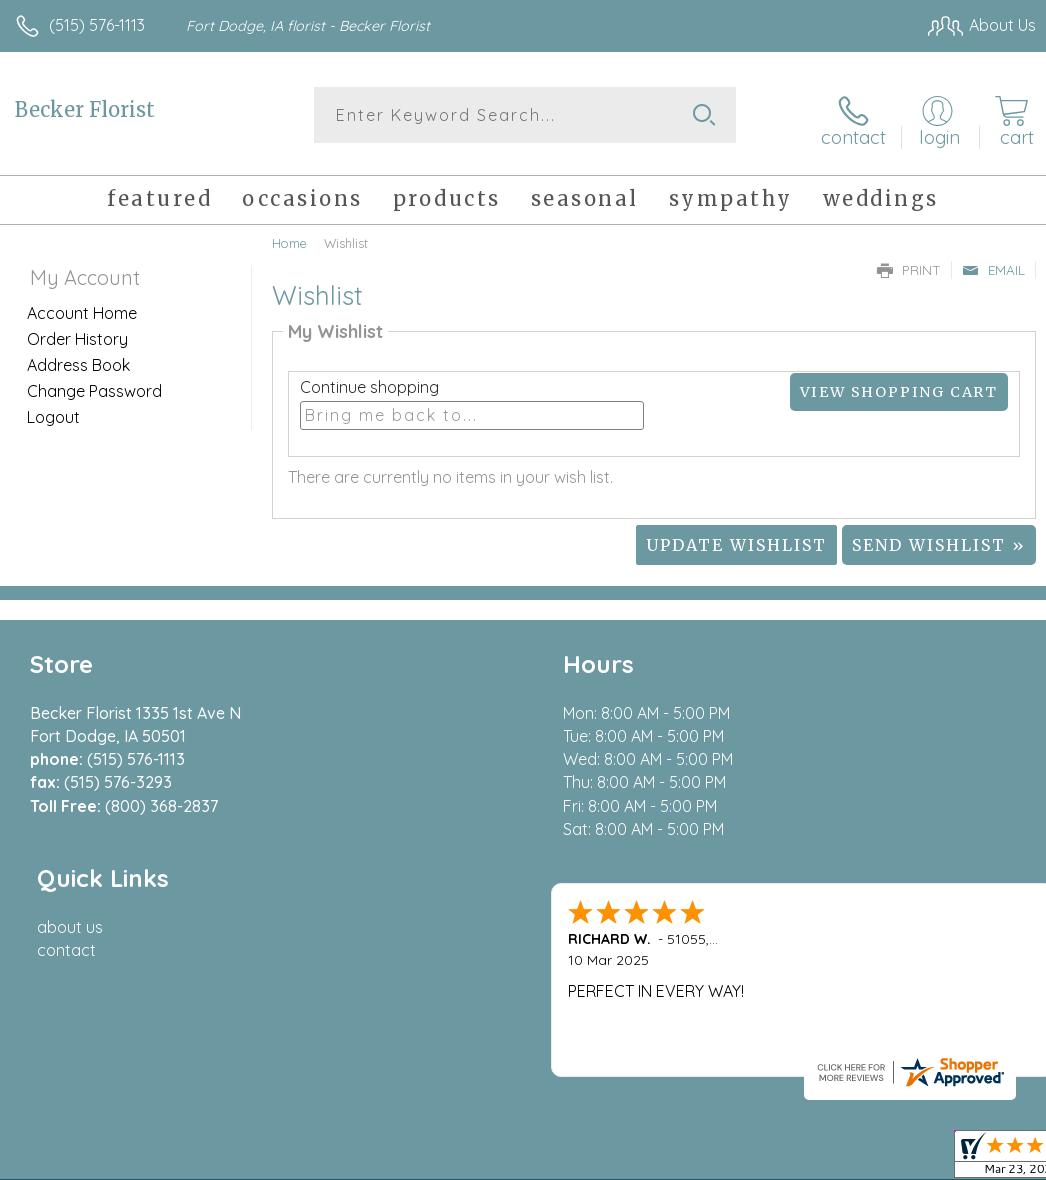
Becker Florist (85, 109)
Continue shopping (369, 379)
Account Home (82, 305)
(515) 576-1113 (97, 25)
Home (289, 235)
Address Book (78, 357)
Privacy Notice (696, 994)
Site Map (962, 994)
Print (909, 262)
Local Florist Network (839, 994)
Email (993, 262)
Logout (53, 409)
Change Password (94, 383)
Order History (77, 331)
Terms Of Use (578, 994)
